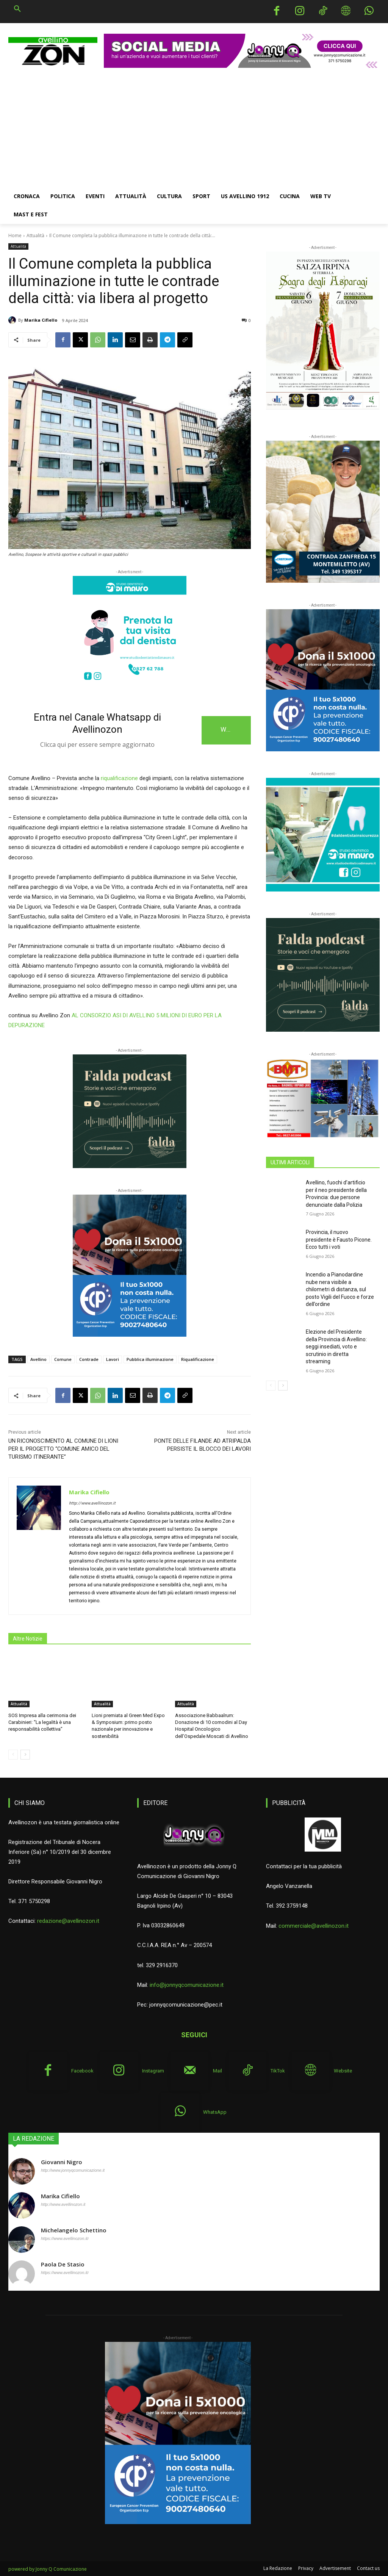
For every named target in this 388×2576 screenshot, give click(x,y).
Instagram (153, 2071)
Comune (63, 1359)
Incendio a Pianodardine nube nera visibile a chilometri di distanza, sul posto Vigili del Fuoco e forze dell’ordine (340, 1289)
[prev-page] (13, 1755)
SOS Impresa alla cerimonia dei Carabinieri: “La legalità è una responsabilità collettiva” (42, 1722)
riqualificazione (119, 778)
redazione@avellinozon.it (68, 1921)
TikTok (278, 2071)
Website (343, 2071)
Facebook (82, 2071)
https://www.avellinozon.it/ (65, 2238)
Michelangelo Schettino (73, 2230)
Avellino (38, 1359)
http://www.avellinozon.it (92, 1503)
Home (15, 235)
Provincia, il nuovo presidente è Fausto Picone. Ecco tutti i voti (339, 1239)
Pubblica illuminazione (150, 1359)
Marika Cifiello (40, 320)
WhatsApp (215, 2112)
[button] (17, 9)
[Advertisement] (194, 130)
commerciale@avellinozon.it (313, 1925)
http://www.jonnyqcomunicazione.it (73, 2170)
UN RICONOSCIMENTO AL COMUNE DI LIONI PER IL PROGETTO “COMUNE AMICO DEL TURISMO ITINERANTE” (63, 1448)
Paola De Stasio (62, 2264)
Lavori (112, 1359)
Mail (217, 2071)
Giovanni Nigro (61, 2162)
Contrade (89, 1359)
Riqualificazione (197, 1359)
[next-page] (25, 1755)
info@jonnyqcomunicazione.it (187, 1985)
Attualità (35, 235)
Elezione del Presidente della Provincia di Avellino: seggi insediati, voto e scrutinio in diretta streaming (336, 1346)
